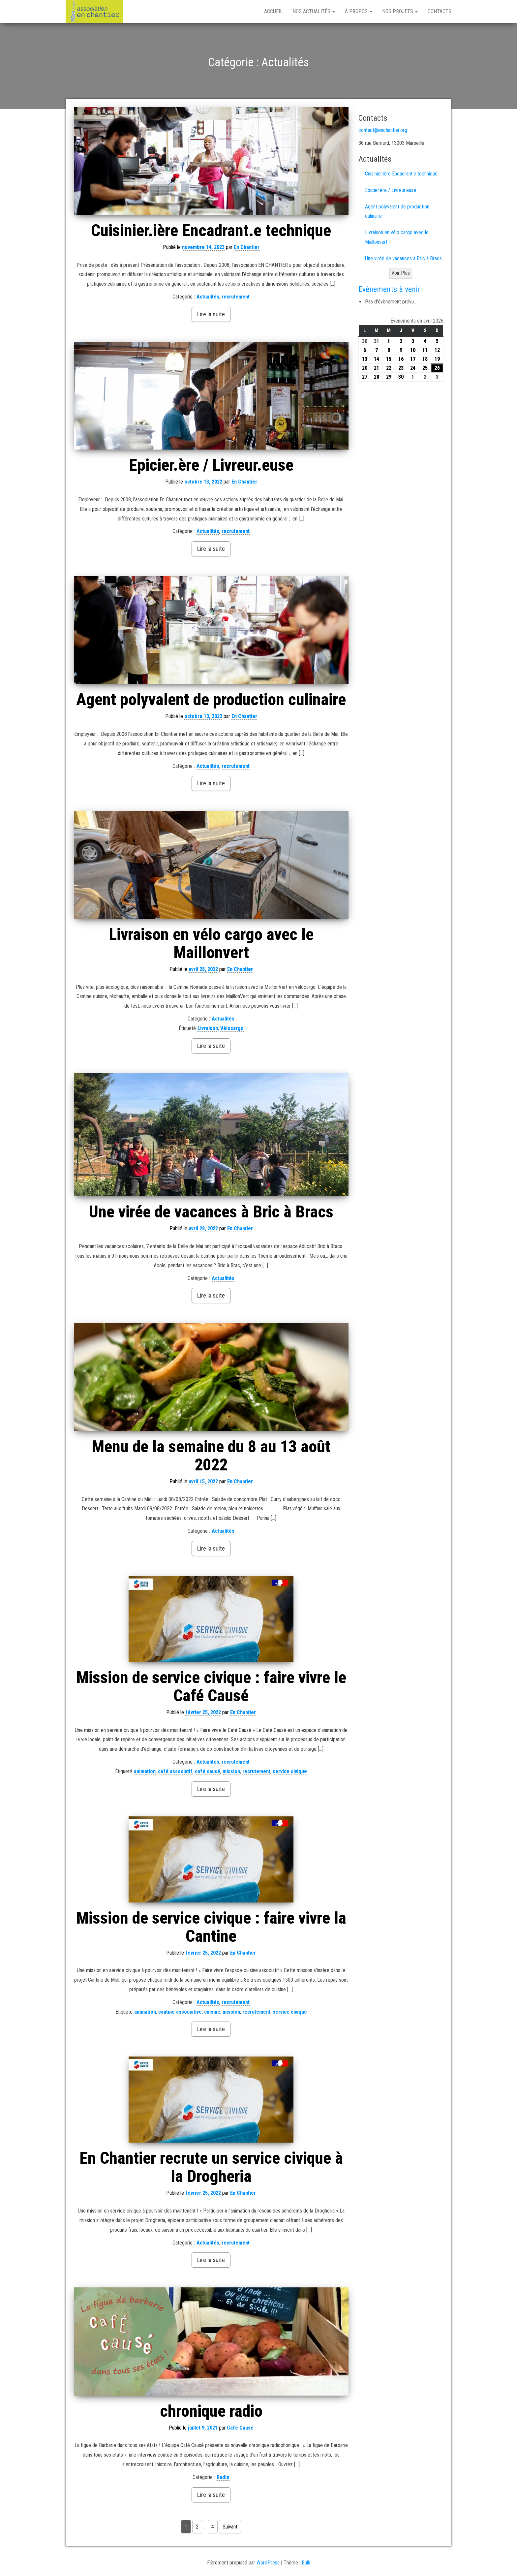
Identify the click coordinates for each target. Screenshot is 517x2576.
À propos (358, 11)
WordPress (268, 2563)
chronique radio (211, 2411)
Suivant (230, 2527)
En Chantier (246, 247)
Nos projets (400, 11)
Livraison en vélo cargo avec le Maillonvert (211, 943)
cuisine (212, 2012)
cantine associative (180, 2012)
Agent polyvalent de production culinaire (211, 699)
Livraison (208, 1028)
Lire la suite (211, 314)
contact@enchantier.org (382, 130)
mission (231, 1771)
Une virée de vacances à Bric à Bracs (211, 1211)
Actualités (208, 297)
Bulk (306, 2563)
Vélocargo (232, 1028)
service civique (290, 1771)
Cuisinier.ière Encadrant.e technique (211, 230)
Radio (223, 2477)
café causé (207, 1771)
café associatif (175, 1771)
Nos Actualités (313, 11)
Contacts (439, 11)
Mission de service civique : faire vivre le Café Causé (211, 1686)
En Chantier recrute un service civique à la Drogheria (211, 2167)
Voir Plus (400, 273)
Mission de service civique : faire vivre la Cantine (211, 1927)
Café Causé (240, 2428)
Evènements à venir (389, 289)
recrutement (236, 297)
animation (145, 1771)
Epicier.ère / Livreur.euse (211, 465)
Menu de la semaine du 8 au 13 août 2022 (211, 1455)
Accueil (273, 11)
